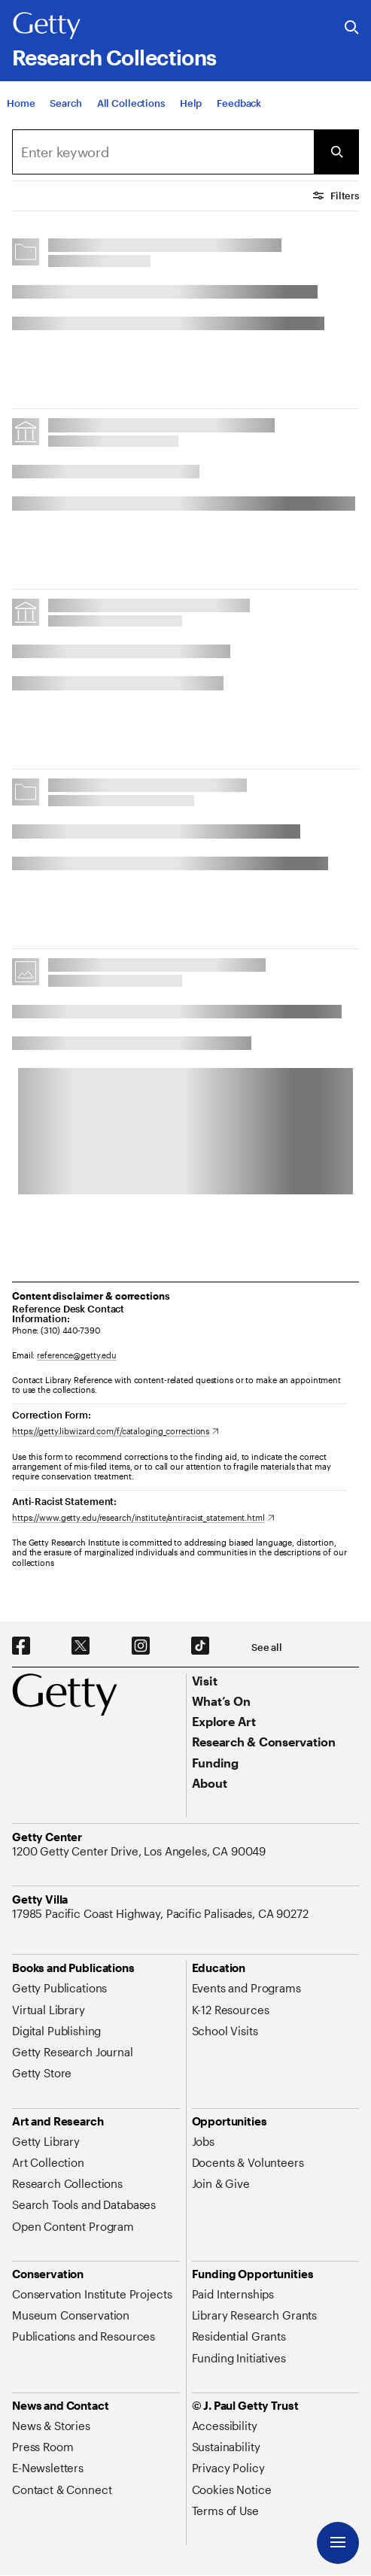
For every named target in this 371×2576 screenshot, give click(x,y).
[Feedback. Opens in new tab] (239, 111)
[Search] (65, 111)
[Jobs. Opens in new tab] (203, 2141)
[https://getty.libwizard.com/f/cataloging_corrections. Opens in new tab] (115, 1431)
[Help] (191, 111)
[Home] (21, 111)
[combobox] (163, 151)
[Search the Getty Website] (352, 28)
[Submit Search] (336, 151)
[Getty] (46, 26)
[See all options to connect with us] (266, 1647)
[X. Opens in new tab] (80, 1646)
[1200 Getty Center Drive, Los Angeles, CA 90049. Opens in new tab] (140, 1850)
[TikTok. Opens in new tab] (200, 1646)
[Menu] (338, 2543)
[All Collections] (131, 111)
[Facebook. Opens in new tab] (21, 1646)
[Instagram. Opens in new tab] (141, 1646)
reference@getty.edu (77, 1355)
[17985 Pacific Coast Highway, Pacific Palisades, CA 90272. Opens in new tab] (162, 1913)
